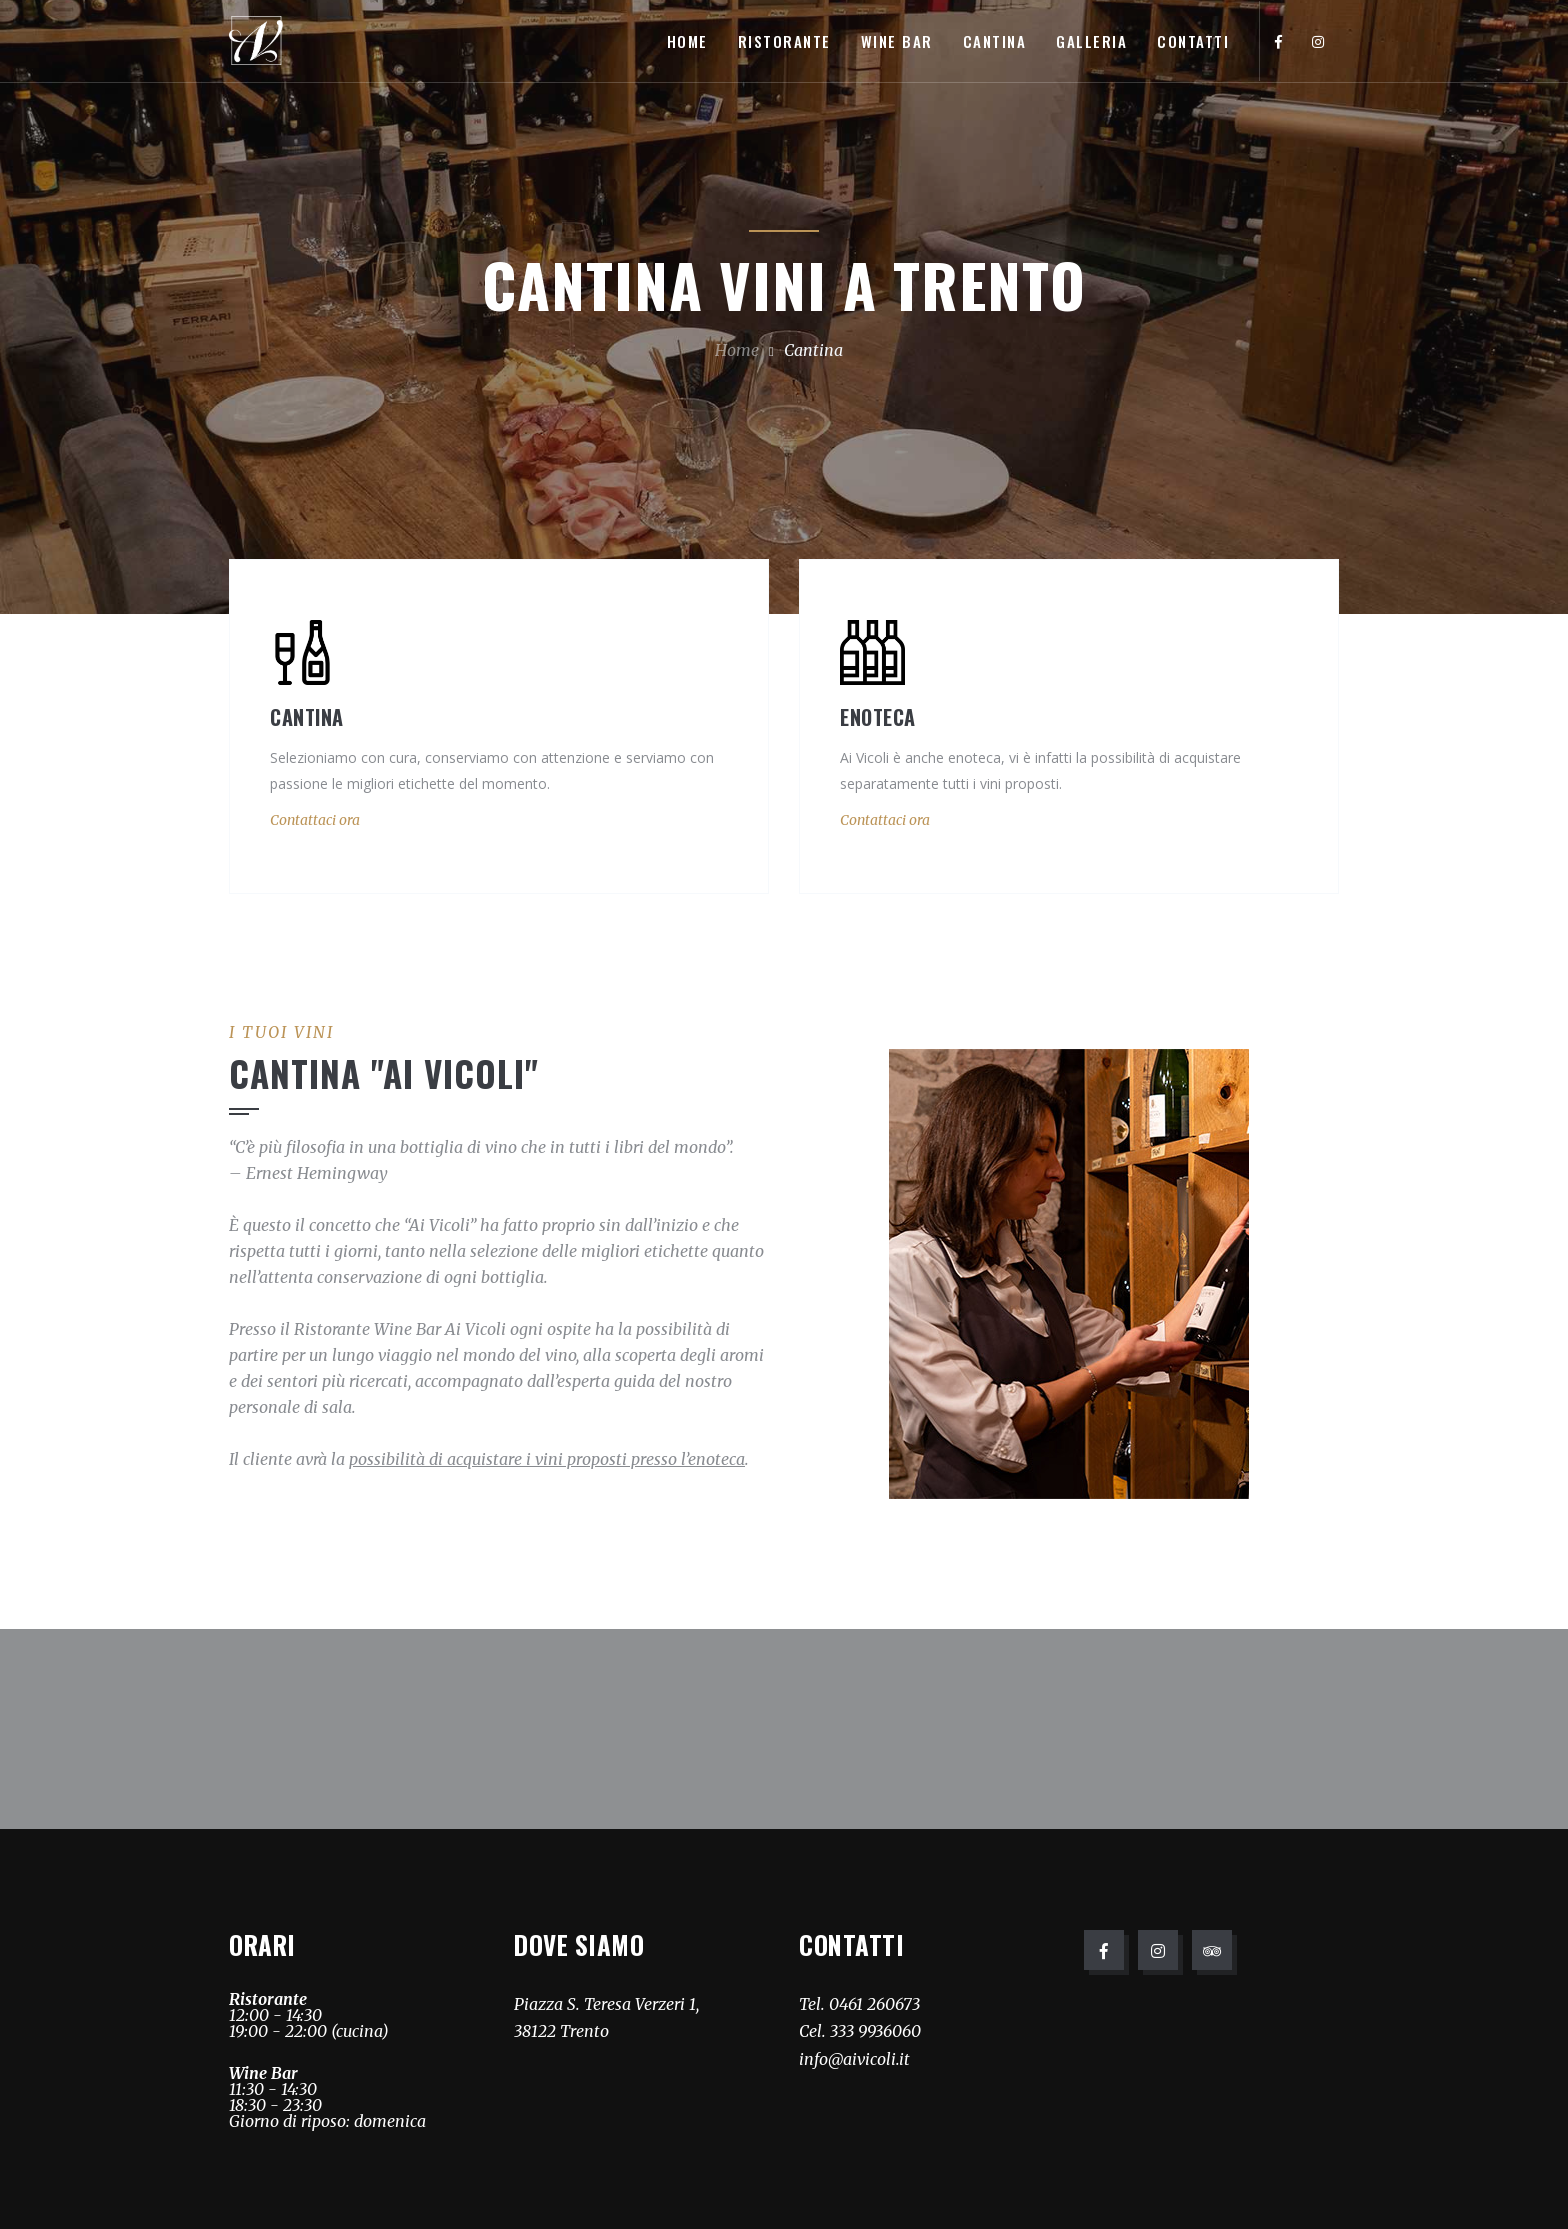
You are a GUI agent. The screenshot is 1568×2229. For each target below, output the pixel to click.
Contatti (1193, 41)
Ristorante (784, 41)
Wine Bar (897, 41)
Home (687, 41)
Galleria (1091, 41)
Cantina (995, 41)
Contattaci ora (315, 820)
